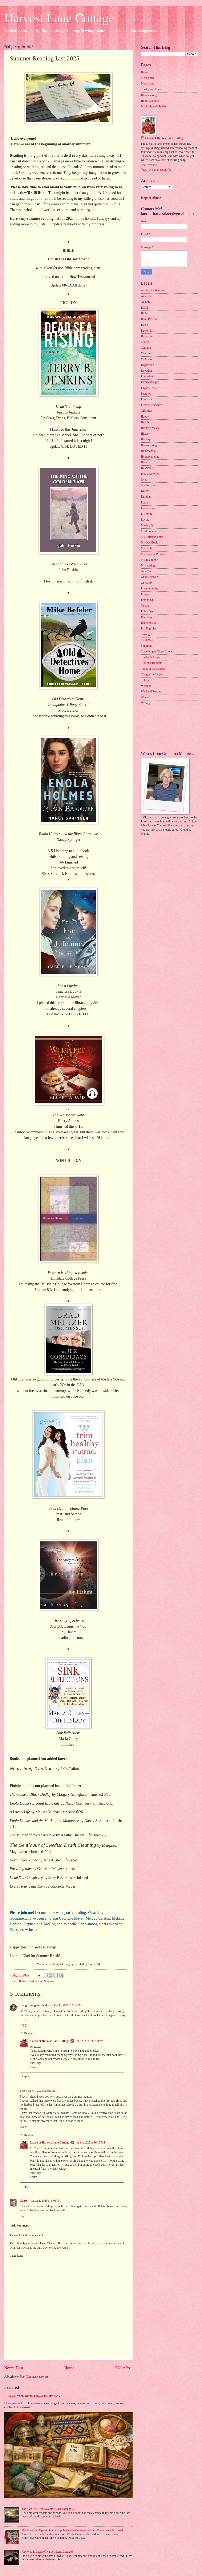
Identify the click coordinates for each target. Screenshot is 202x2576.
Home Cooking (150, 100)
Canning (146, 347)
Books (22, 1981)
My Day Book (149, 542)
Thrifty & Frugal (151, 657)
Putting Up (147, 599)
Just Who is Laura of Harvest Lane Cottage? (47, 2551)
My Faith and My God (154, 106)
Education (147, 376)
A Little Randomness (153, 290)
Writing (145, 703)
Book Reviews (149, 319)
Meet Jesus (147, 77)
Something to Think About (156, 651)
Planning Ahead (150, 588)
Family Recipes (150, 382)
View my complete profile (156, 169)
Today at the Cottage (153, 668)
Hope (144, 462)
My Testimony (149, 559)
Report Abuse (151, 197)
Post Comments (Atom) (34, 2376)
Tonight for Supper (152, 674)
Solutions (146, 645)
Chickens (146, 353)
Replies (28, 2033)
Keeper (145, 491)
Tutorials (146, 680)
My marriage (148, 565)
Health (145, 422)
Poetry (145, 594)
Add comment (20, 2225)
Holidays (146, 439)
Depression (147, 365)
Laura (144, 502)
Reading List (35, 1981)
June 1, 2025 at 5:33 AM (42, 2090)
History (145, 433)
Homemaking (149, 95)
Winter (145, 697)
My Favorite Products (153, 554)
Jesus (144, 479)
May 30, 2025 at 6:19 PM (67, 2005)
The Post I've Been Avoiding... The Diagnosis (48, 2508)
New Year (146, 571)
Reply (23, 2025)
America (146, 296)
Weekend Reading (151, 691)
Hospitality (147, 468)
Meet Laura (147, 83)
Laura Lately (148, 508)
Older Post (124, 2368)
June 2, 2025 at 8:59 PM (90, 2041)
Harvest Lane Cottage (59, 18)
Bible (144, 313)
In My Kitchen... (150, 473)
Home (69, 2368)
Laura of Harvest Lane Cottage (49, 2041)
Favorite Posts (149, 388)
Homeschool (148, 451)
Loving (145, 519)
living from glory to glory (35, 2005)
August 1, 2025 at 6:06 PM (45, 2200)
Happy (145, 416)
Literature (146, 513)
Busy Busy (147, 336)
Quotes (145, 605)
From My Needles (151, 405)
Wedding (146, 685)
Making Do (147, 525)
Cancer (145, 342)
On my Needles (150, 576)
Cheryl (24, 2200)
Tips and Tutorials (151, 662)
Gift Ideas (147, 410)
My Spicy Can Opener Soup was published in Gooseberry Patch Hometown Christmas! (72, 2530)
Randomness (148, 622)
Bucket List (147, 330)
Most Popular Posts (152, 531)
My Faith (146, 548)
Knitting (146, 496)
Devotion (146, 370)
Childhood (147, 359)
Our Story (147, 582)
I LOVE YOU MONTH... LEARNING (32, 2396)
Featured (146, 393)
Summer (49, 1981)
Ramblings (147, 617)
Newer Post (13, 2368)
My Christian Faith (152, 536)
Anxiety (145, 302)
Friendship (147, 399)
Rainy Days (148, 611)
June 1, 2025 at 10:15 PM (90, 2142)
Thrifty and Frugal (151, 89)
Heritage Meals (150, 428)
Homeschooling (150, 456)
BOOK (145, 307)
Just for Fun (148, 485)
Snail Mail (147, 640)
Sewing (145, 634)
